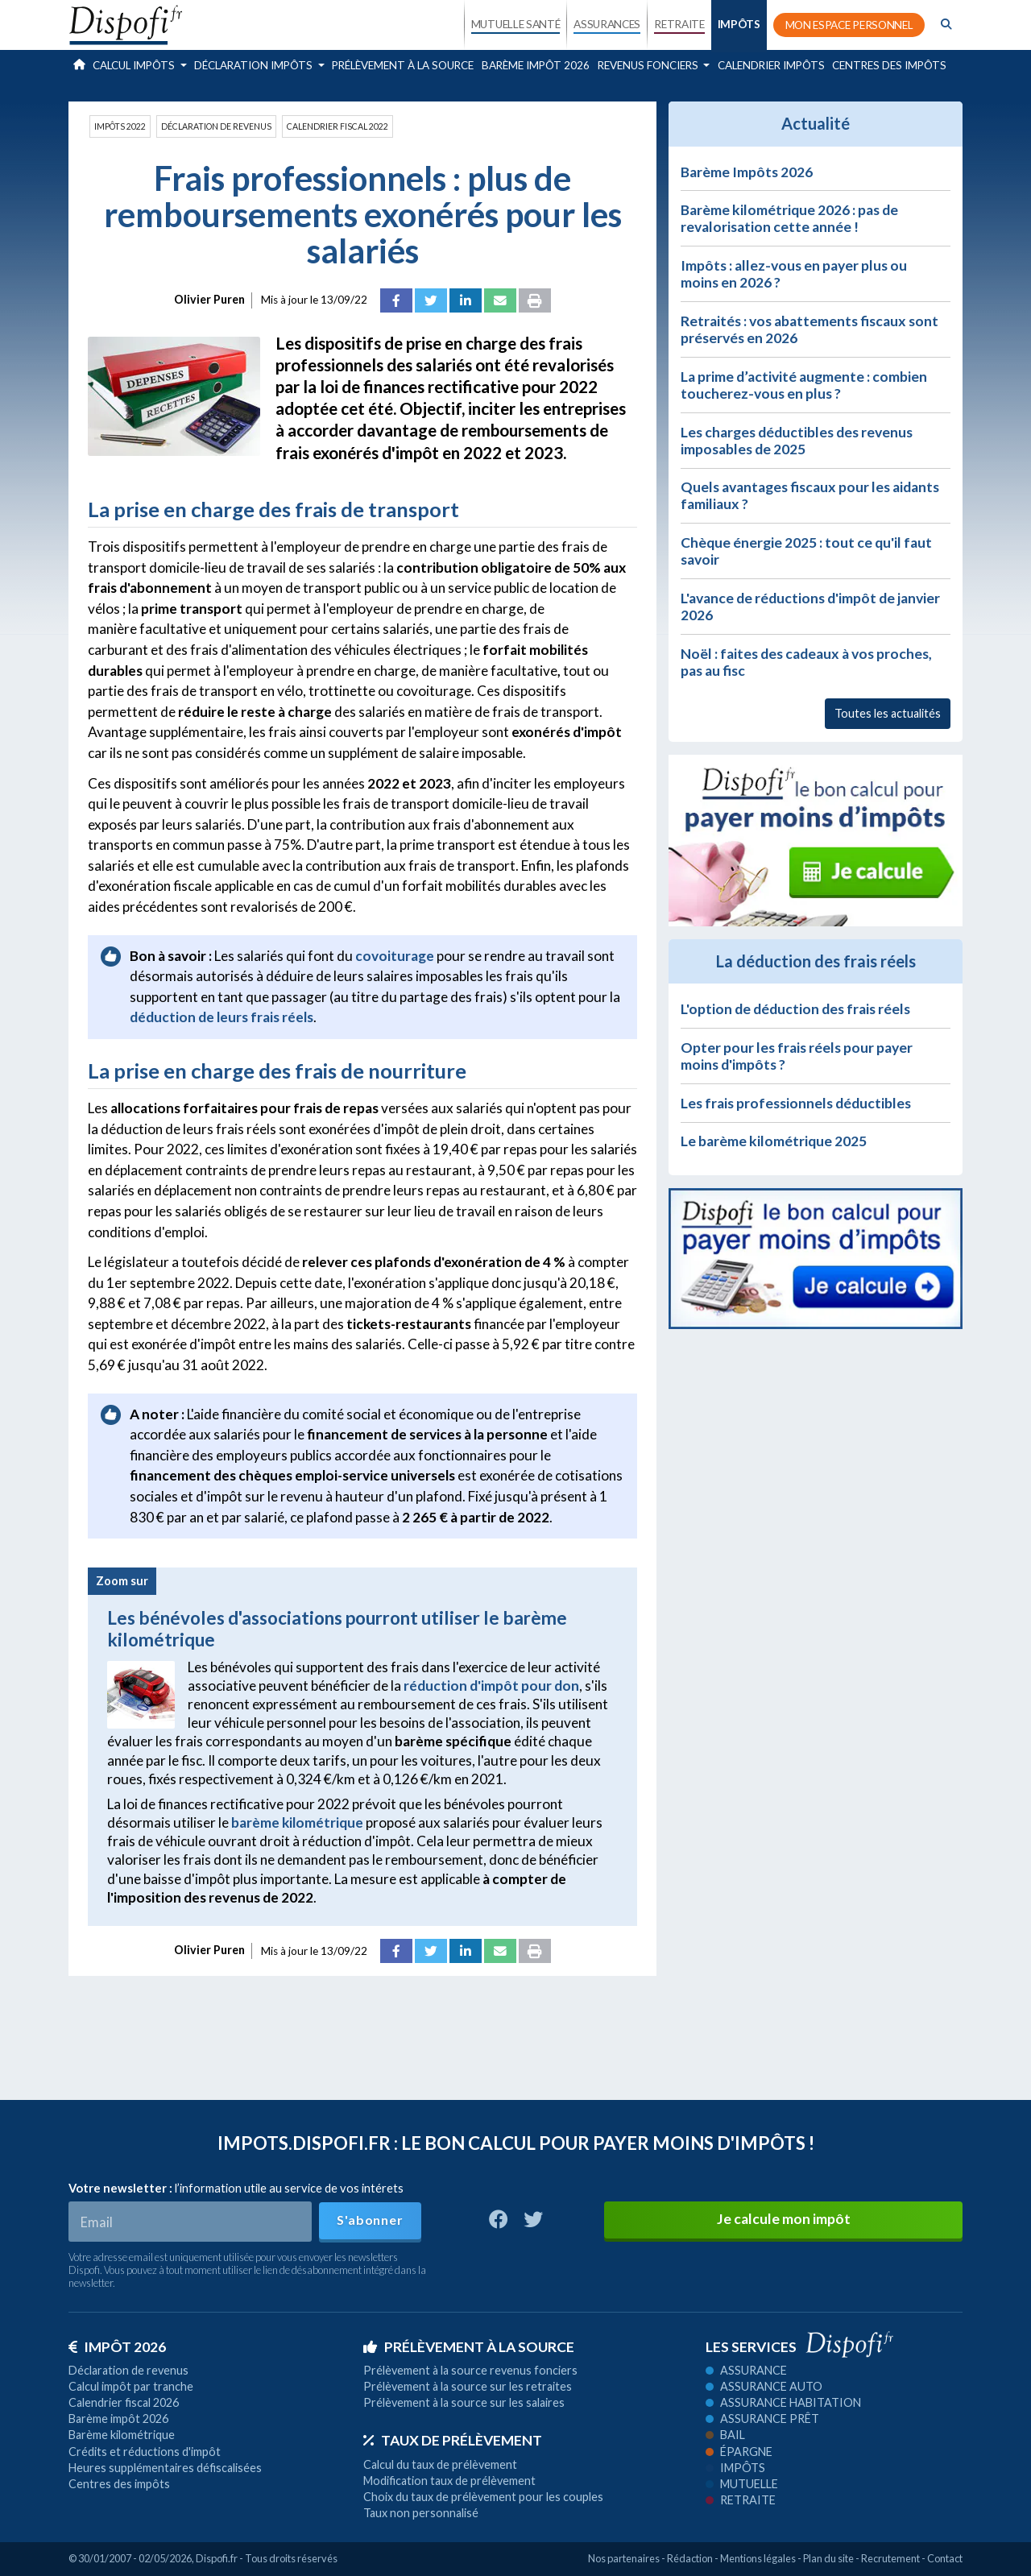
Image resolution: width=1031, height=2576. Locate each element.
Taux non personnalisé (420, 2513)
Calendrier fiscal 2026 (123, 2402)
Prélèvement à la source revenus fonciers (470, 2370)
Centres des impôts (889, 65)
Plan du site (828, 2558)
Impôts (735, 2468)
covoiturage (394, 955)
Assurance (746, 2370)
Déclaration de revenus (216, 126)
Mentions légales (758, 2558)
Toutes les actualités (887, 713)
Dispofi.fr (217, 2558)
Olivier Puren (209, 299)
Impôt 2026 (117, 2346)
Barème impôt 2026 (536, 65)
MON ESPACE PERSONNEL (849, 25)
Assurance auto (764, 2386)
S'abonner (370, 2219)
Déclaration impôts (254, 65)
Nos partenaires (624, 2558)
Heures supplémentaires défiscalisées (165, 2468)
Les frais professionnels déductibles (796, 1103)
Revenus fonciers (649, 65)
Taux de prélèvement (452, 2440)
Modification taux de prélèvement (449, 2480)
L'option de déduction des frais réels (795, 1008)
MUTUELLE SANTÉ (516, 24)
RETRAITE (679, 24)
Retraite (741, 2500)
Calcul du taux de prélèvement (440, 2464)
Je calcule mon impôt (784, 2218)
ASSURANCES (606, 24)
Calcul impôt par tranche (130, 2386)
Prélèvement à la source (403, 65)
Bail (725, 2434)
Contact (945, 2558)
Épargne (739, 2451)
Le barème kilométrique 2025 (774, 1141)
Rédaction (690, 2558)
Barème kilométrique (121, 2434)
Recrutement (890, 2558)
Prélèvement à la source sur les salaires (464, 2402)
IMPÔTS (739, 24)
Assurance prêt (762, 2418)
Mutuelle (742, 2484)
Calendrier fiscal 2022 (337, 126)
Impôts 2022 (120, 126)
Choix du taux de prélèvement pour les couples (483, 2497)
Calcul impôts (135, 65)
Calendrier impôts (771, 65)
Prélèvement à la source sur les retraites (467, 2386)
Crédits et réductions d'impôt (144, 2451)
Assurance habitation (783, 2402)
